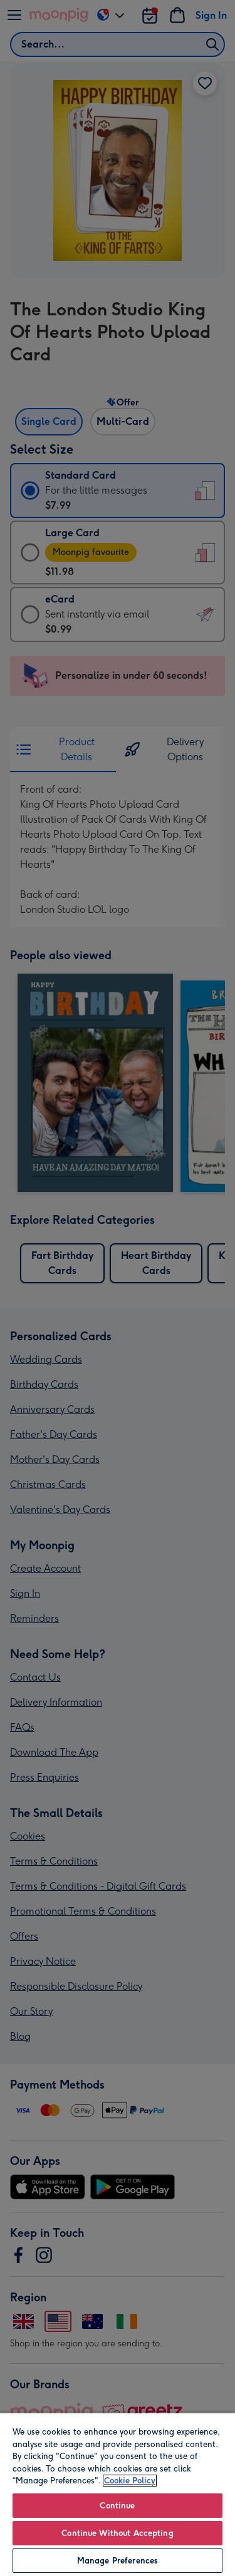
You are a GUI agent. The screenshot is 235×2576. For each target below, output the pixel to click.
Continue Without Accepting (117, 2533)
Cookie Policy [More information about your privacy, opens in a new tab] (129, 2480)
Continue (117, 2505)
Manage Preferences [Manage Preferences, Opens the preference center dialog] (117, 2560)
